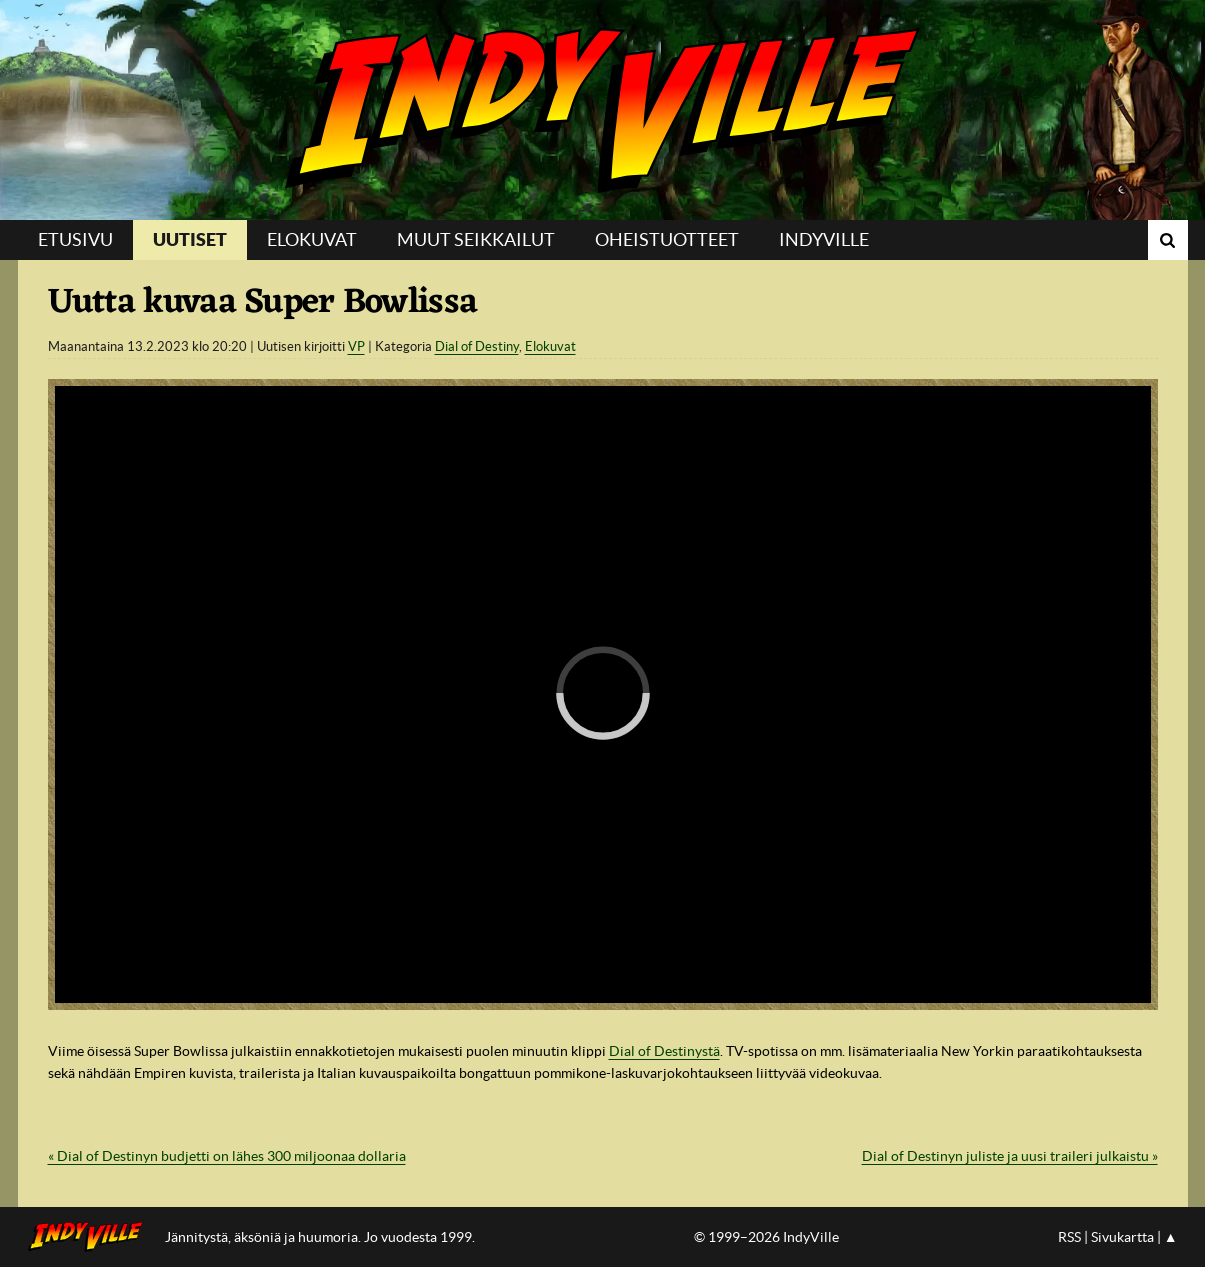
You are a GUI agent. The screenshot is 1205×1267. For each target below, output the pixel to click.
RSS (1069, 1237)
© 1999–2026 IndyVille (766, 1237)
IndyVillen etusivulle (91, 1237)
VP (356, 346)
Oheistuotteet (667, 239)
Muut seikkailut (476, 239)
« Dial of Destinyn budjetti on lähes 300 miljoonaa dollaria (227, 1156)
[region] (603, 694)
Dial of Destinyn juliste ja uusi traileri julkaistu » (1010, 1156)
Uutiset (190, 239)
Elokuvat (312, 239)
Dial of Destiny (477, 346)
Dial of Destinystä (664, 1051)
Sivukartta (1122, 1237)
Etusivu (75, 239)
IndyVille (602, 110)
